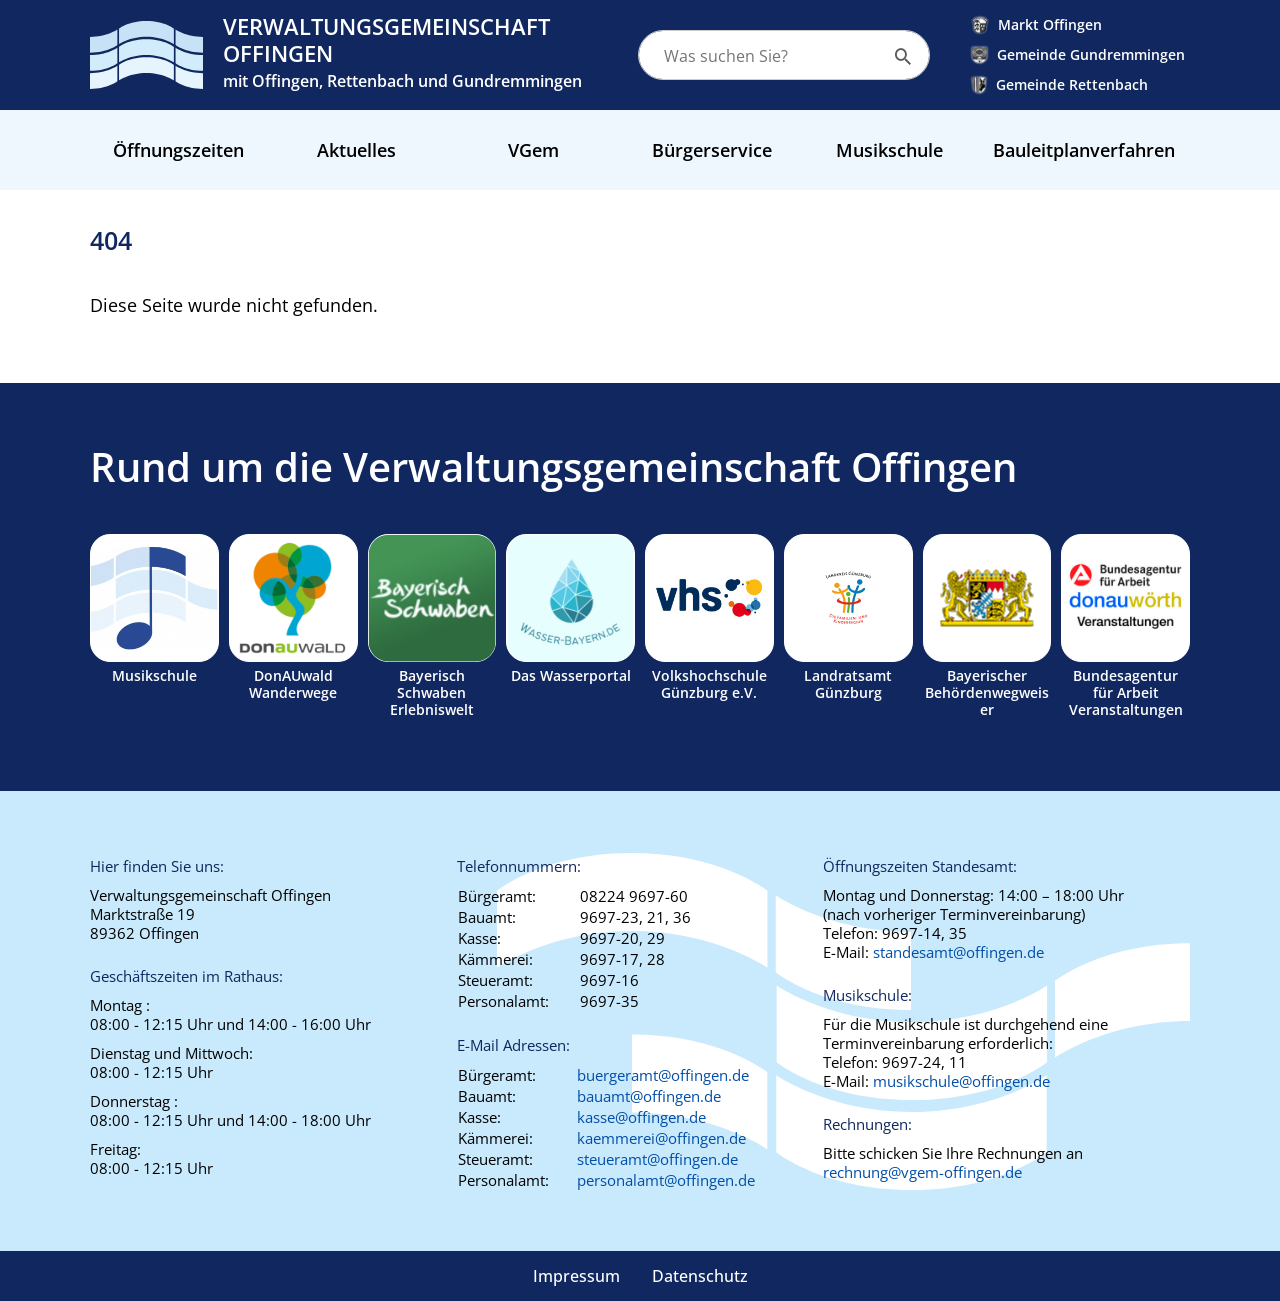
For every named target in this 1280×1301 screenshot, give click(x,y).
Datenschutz (700, 1276)
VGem (533, 150)
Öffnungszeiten (178, 150)
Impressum (576, 1276)
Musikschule (889, 150)
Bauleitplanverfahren (1084, 150)
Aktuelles (356, 150)
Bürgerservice (712, 150)
